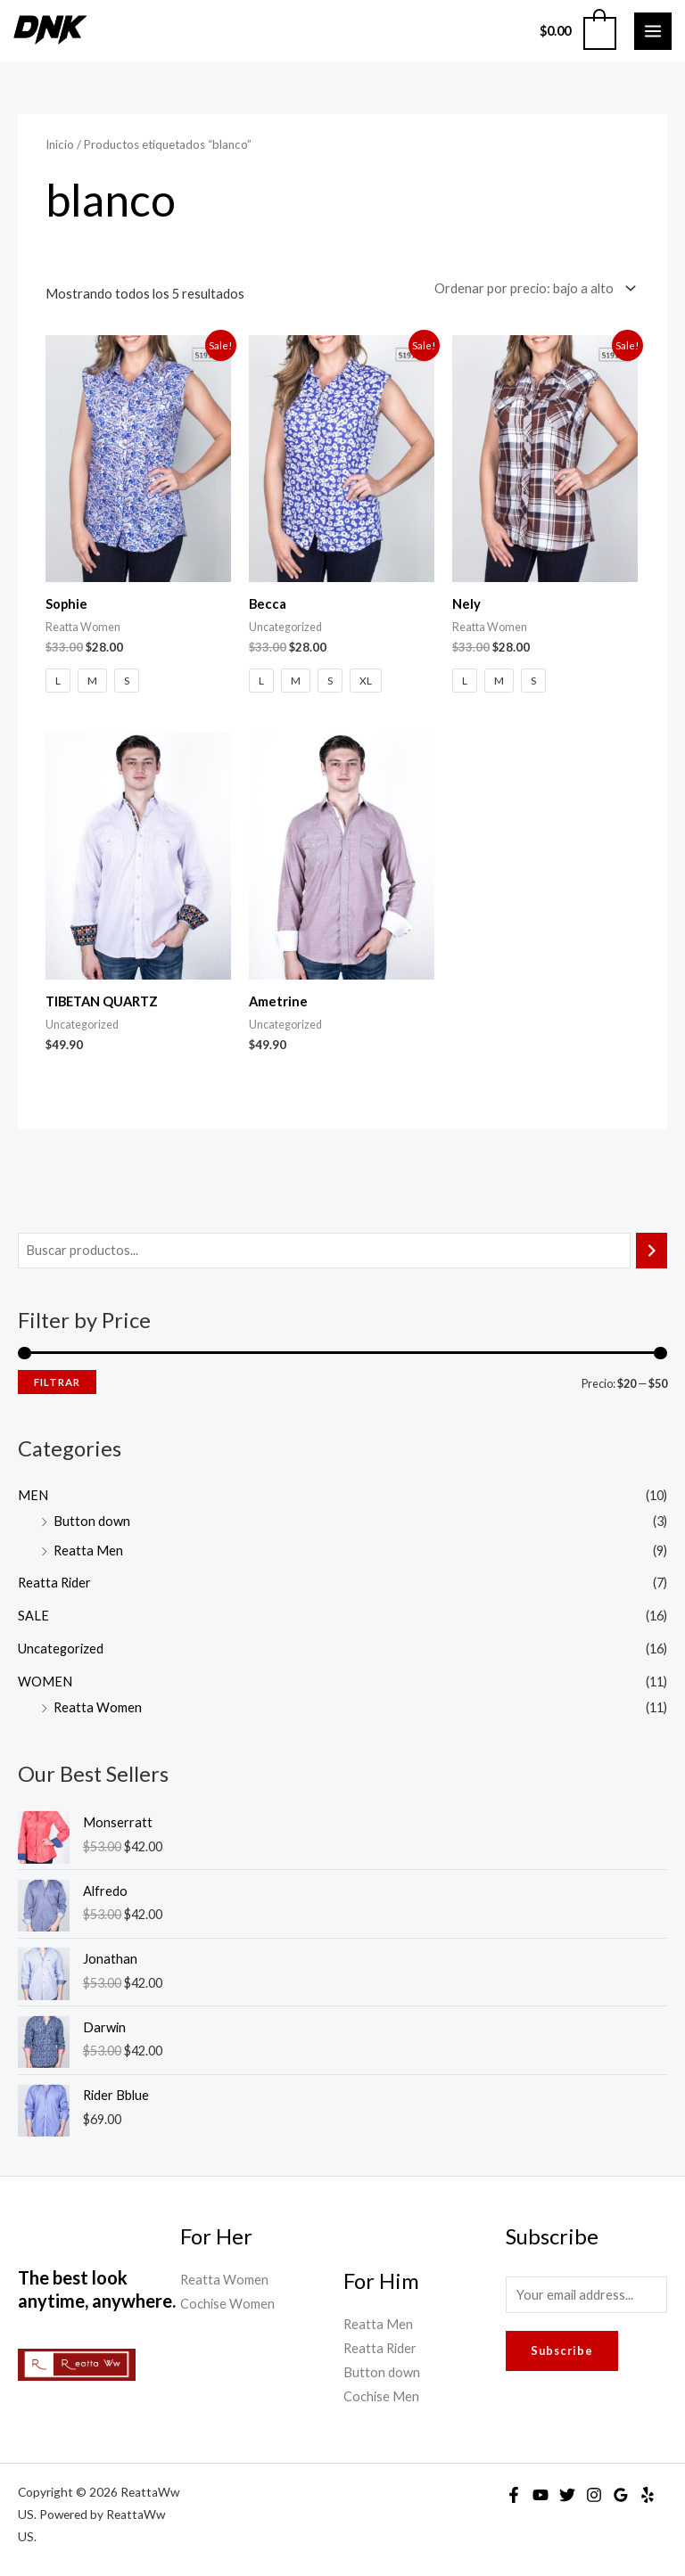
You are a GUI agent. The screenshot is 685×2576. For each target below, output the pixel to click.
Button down (92, 1521)
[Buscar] (651, 1250)
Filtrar (57, 1382)
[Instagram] (594, 2495)
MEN (33, 1495)
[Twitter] (567, 2495)
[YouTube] (540, 2495)
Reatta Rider (54, 1582)
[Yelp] (648, 2495)
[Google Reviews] (621, 2495)
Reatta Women (98, 1707)
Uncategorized (60, 1648)
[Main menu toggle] (653, 31)
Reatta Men (88, 1550)
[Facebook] (514, 2495)
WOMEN (45, 1681)
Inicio (59, 144)
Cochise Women (227, 2303)
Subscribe (562, 2350)
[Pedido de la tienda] (532, 289)
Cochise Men (381, 2396)
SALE (33, 1615)
